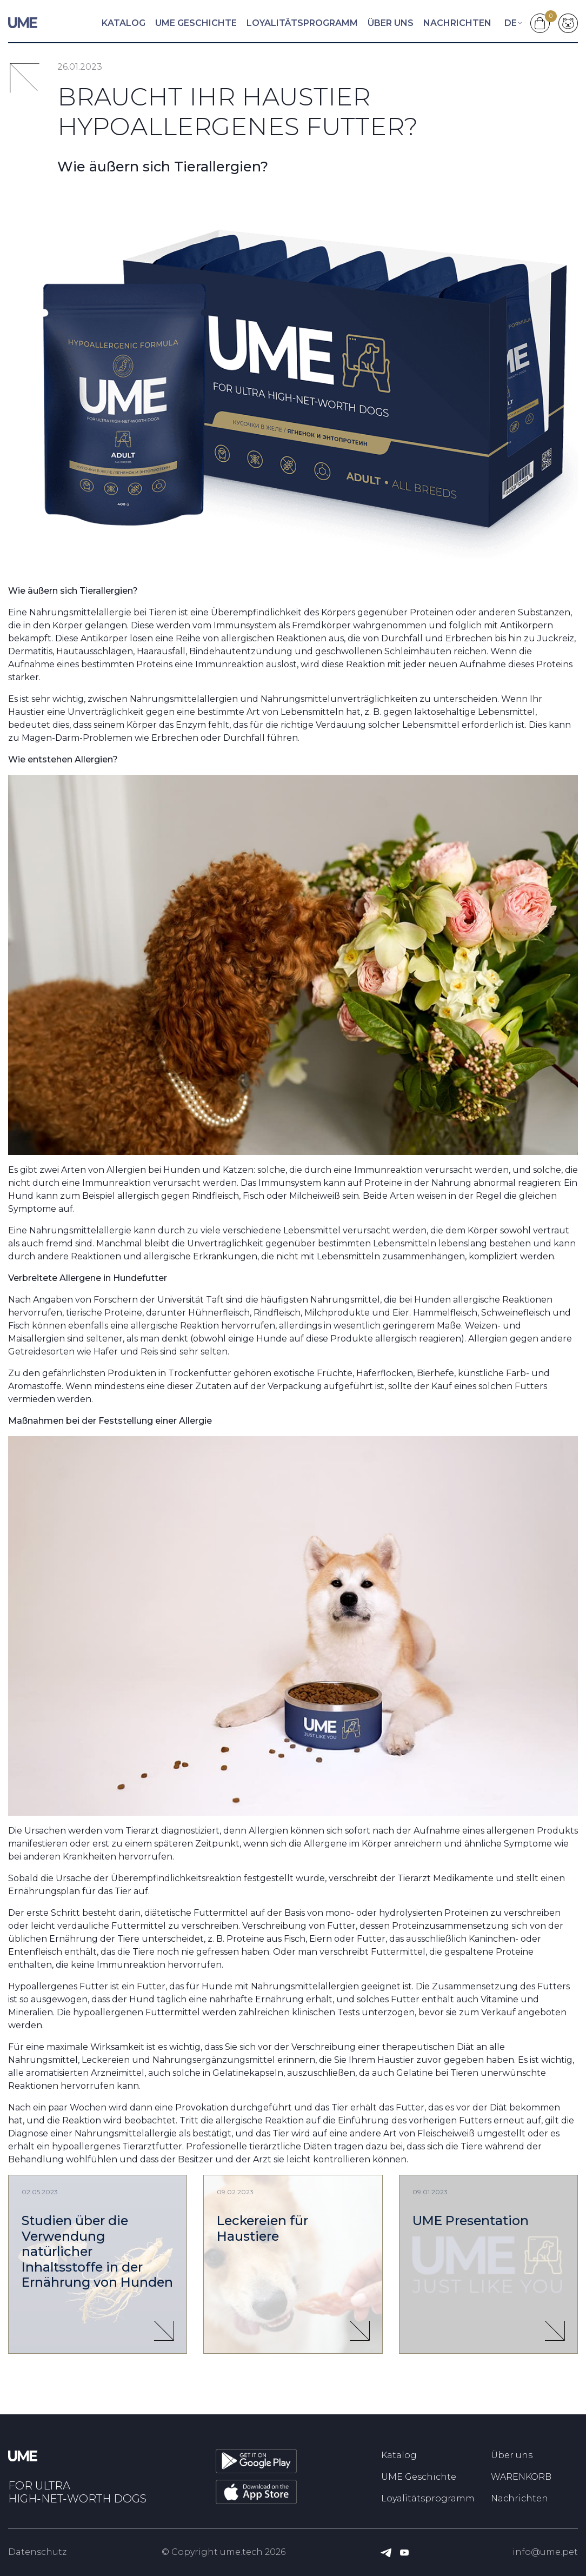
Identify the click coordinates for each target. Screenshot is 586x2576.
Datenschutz (37, 2552)
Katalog (123, 23)
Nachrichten (457, 23)
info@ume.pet (545, 2552)
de (510, 23)
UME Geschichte (196, 23)
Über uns (391, 23)
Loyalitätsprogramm (302, 23)
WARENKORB (521, 2477)
